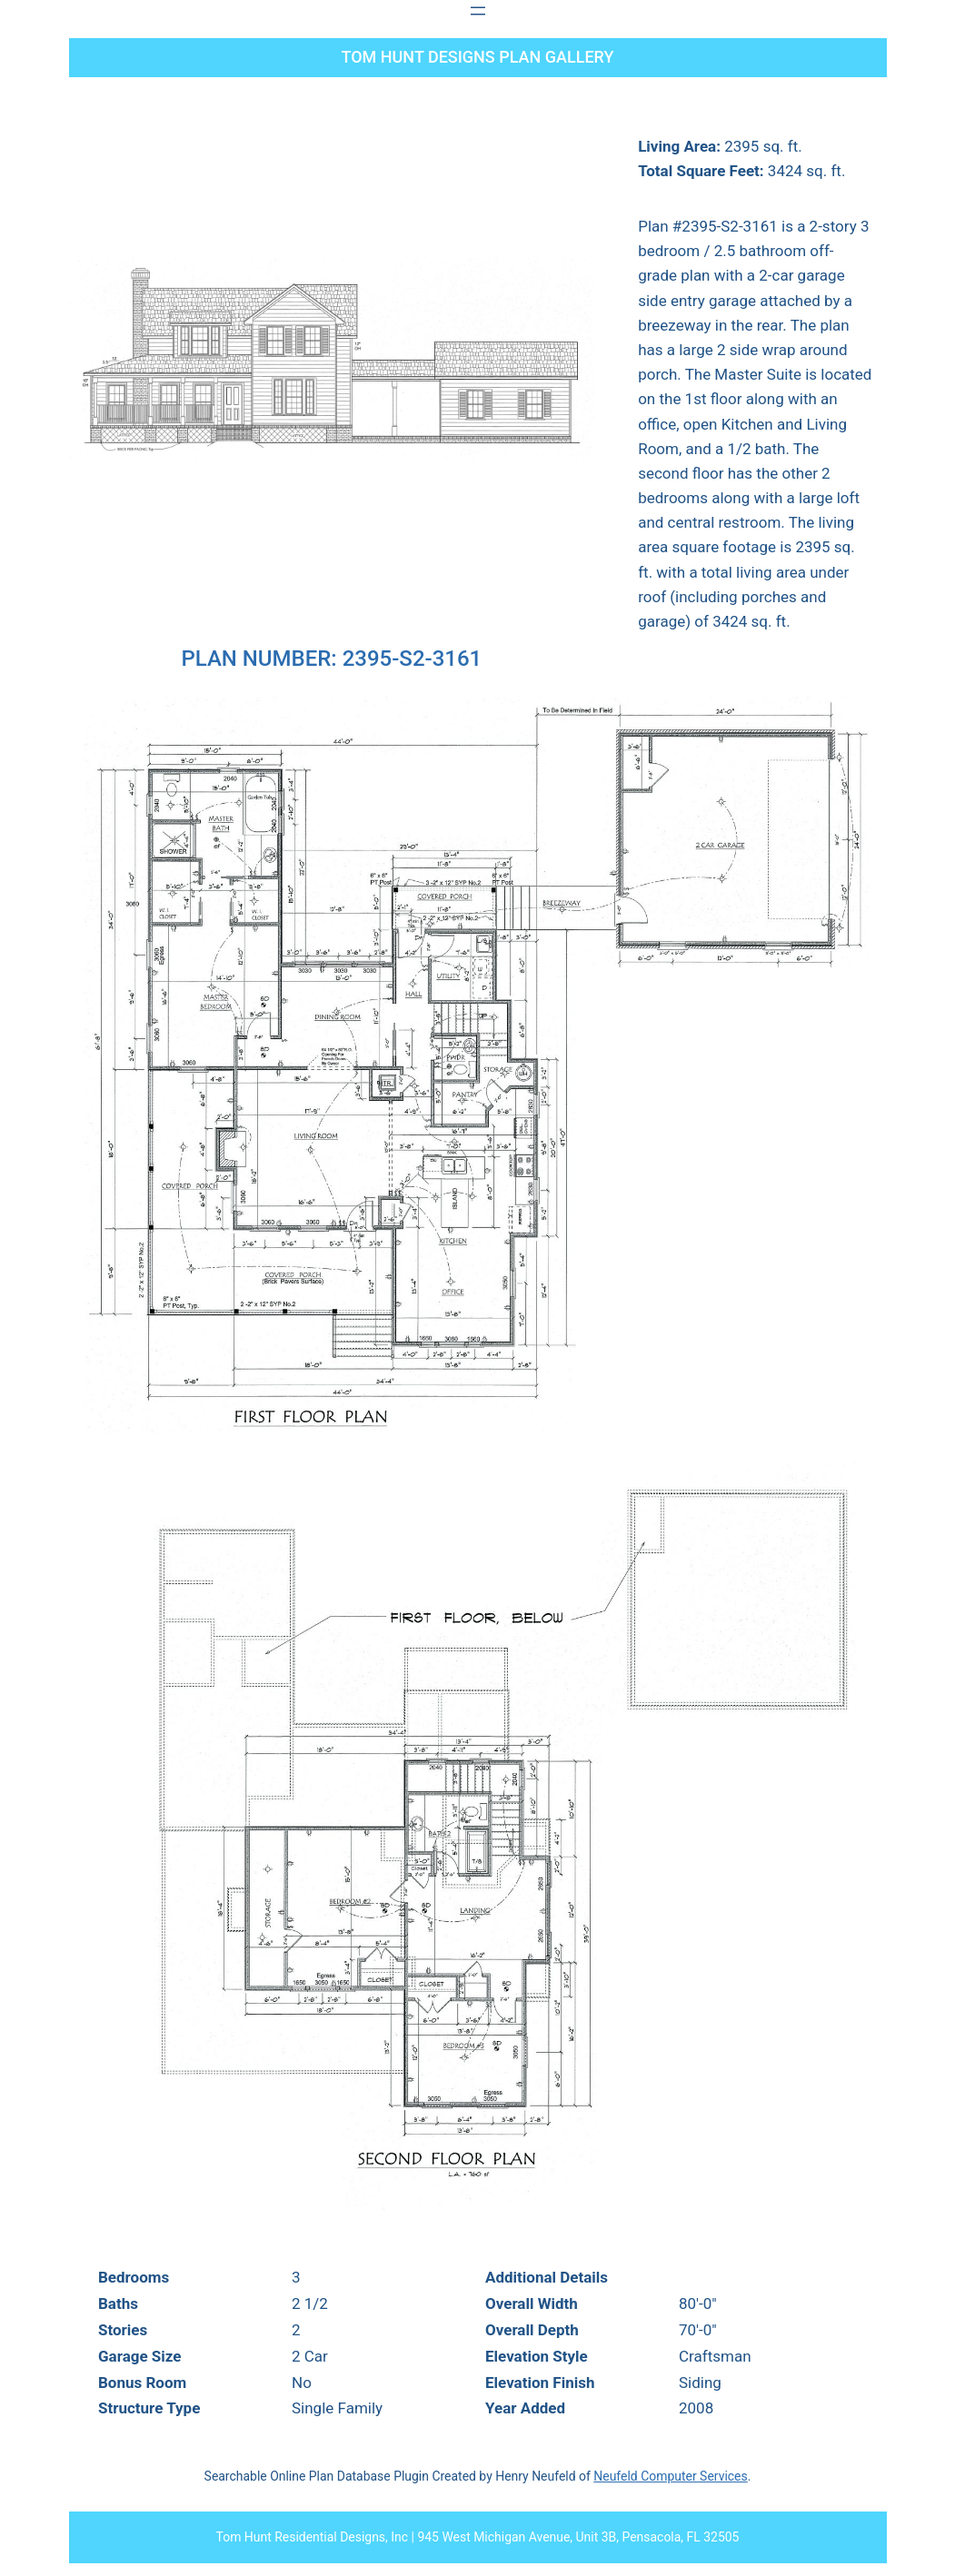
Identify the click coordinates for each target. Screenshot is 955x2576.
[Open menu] (478, 11)
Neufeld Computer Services (670, 2476)
